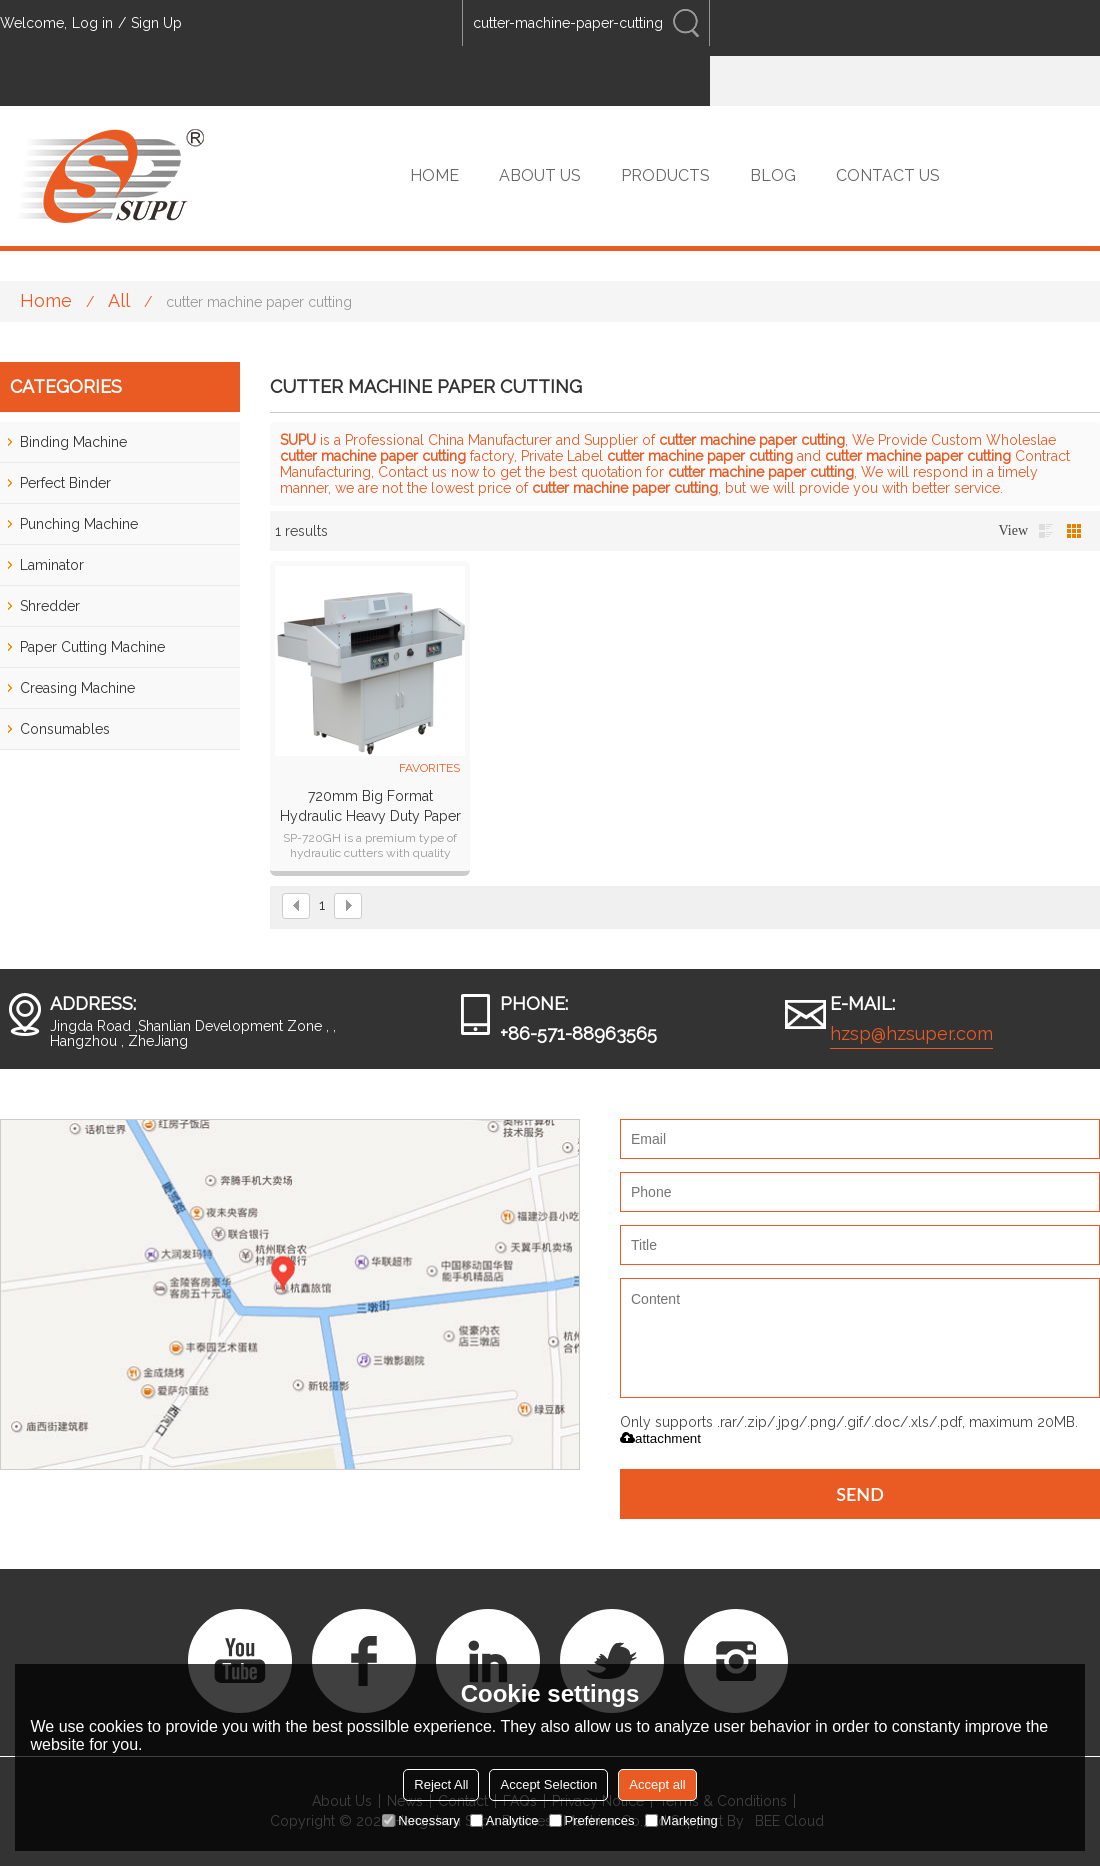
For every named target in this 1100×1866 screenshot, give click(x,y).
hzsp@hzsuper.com (911, 1033)
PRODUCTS (665, 175)
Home (46, 300)
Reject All (441, 1784)
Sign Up (156, 23)
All (119, 300)
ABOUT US (540, 175)
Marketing (681, 1820)
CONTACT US (888, 175)
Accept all (657, 1784)
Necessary (420, 1820)
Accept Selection (548, 1784)
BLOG (773, 175)
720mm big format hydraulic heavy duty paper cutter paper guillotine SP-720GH (370, 807)
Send (860, 1494)
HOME (434, 175)
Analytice (504, 1820)
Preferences (592, 1820)
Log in (92, 23)
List (1046, 531)
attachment (660, 1438)
